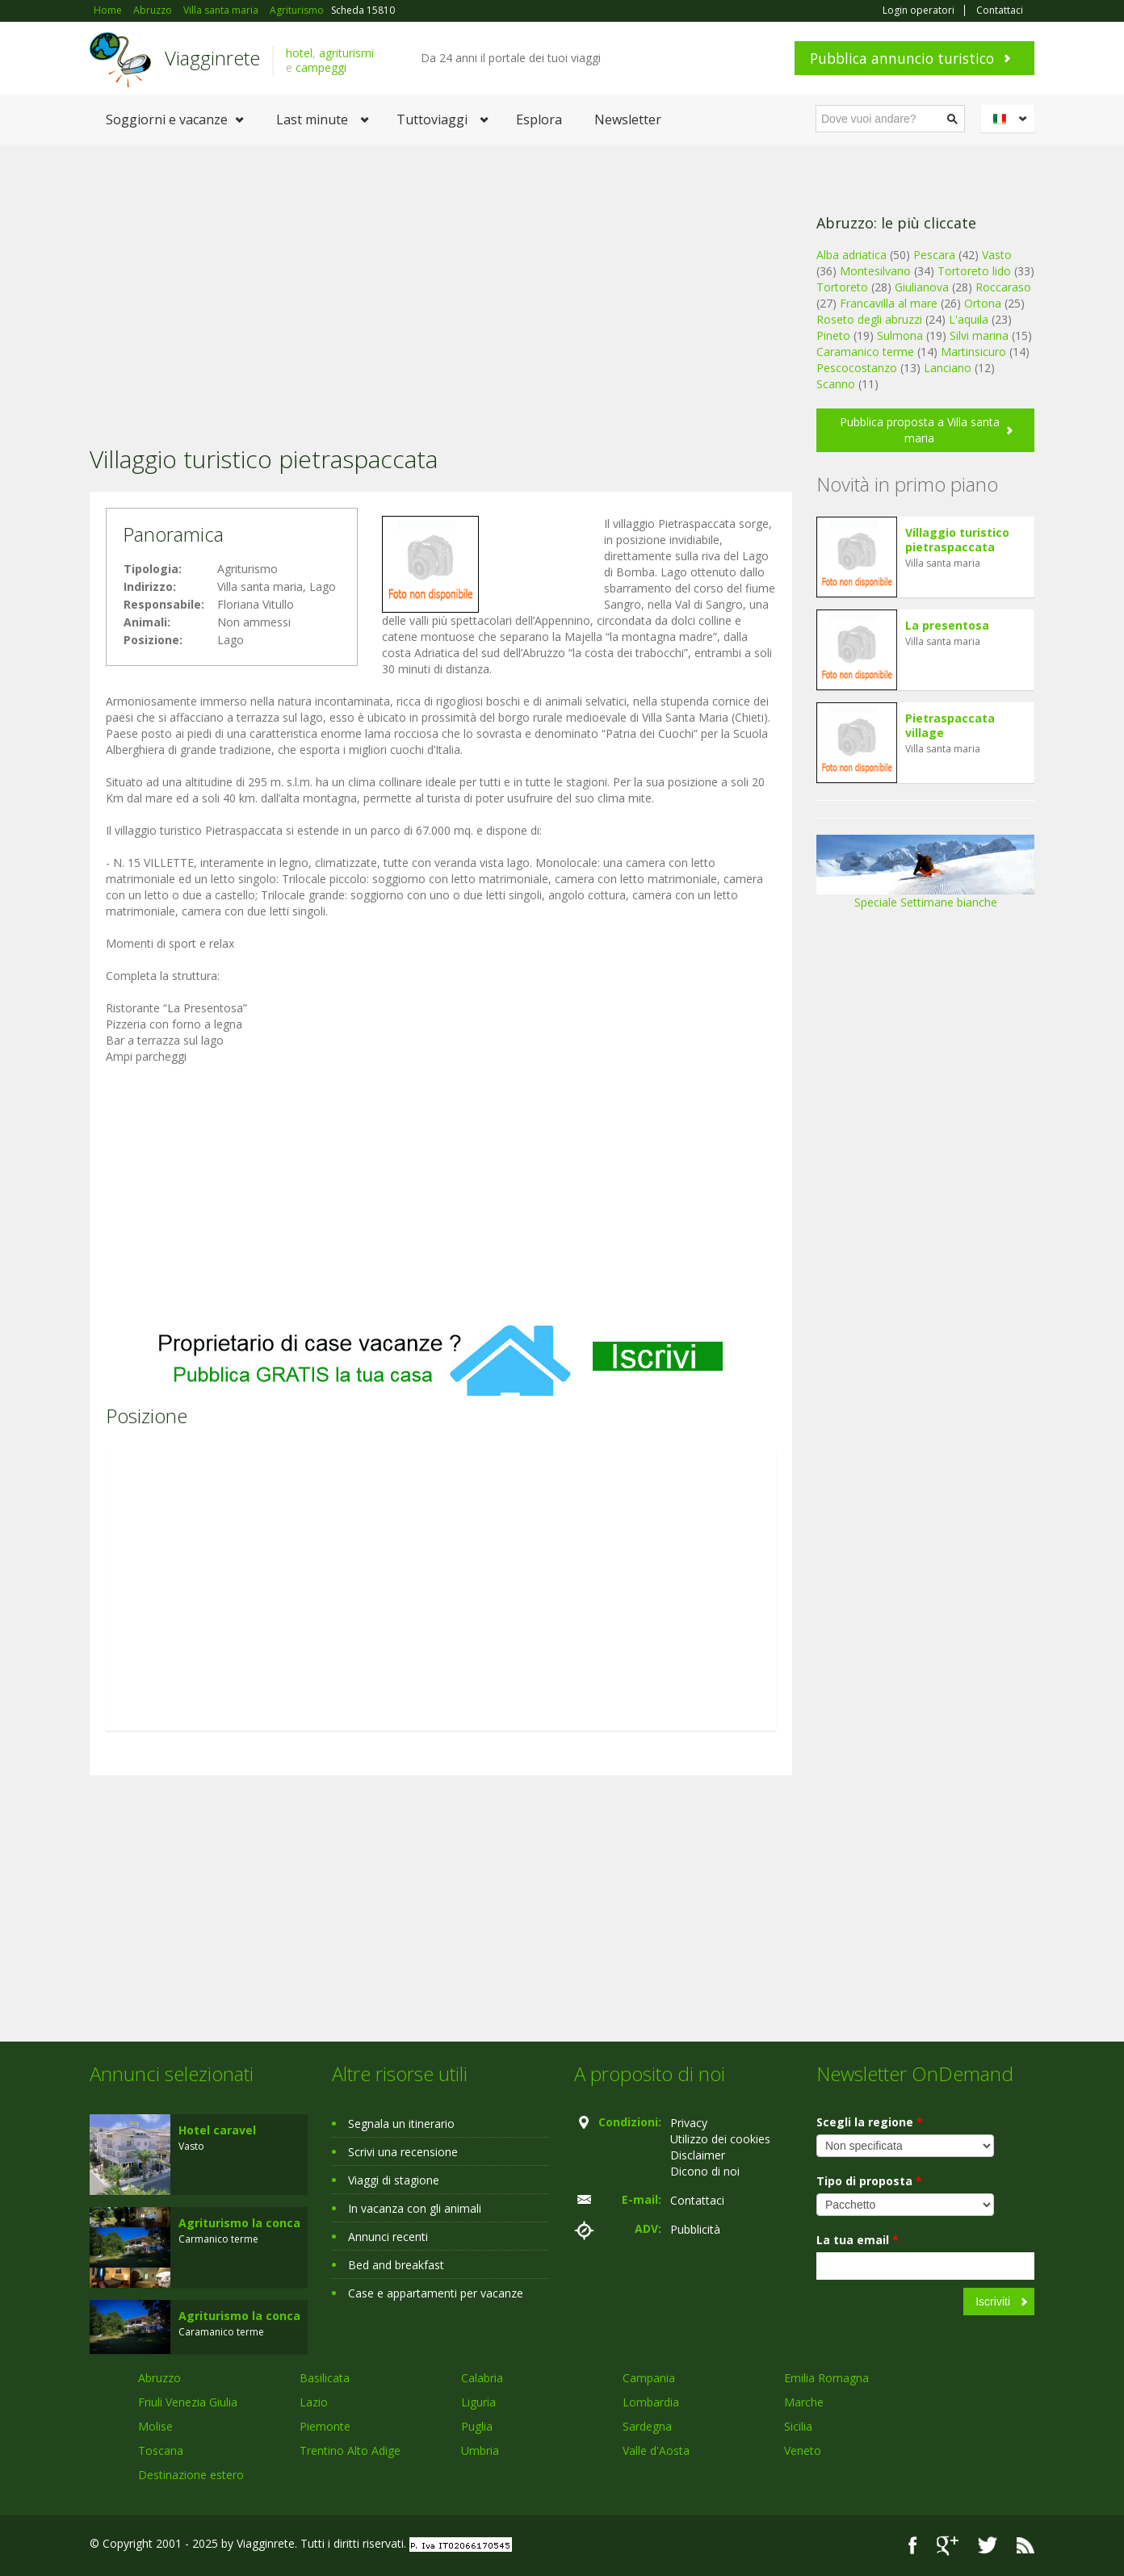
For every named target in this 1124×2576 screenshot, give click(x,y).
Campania (649, 2377)
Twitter (987, 2546)
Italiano (1010, 118)
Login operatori (918, 10)
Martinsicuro (973, 351)
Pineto (833, 335)
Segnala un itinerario (401, 2123)
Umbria (480, 2450)
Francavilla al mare (888, 303)
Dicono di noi (705, 2171)
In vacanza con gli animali (414, 2208)
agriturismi (346, 53)
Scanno (835, 384)
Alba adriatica (851, 254)
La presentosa (947, 625)
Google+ (947, 2546)
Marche (804, 2402)
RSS (1025, 2546)
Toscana (160, 2450)
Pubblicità (695, 2229)
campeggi (321, 67)
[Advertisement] (441, 274)
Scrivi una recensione (403, 2151)
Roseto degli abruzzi (869, 319)
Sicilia (798, 2426)
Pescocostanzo (856, 367)
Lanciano (947, 367)
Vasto (997, 254)
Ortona (982, 303)
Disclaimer (697, 2155)
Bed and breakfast (396, 2264)
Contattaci (999, 10)
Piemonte (325, 2426)
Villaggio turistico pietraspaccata (957, 540)
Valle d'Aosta (656, 2450)
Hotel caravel (217, 2130)
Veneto (802, 2450)
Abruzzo (159, 2377)
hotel (299, 53)
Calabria (482, 2377)
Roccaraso (1003, 287)
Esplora (539, 119)
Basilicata (325, 2377)
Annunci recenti (388, 2236)
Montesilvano (875, 271)
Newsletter (627, 119)
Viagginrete (212, 57)
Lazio (314, 2402)
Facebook (912, 2546)
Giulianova (922, 287)
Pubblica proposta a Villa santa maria (920, 430)
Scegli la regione (869, 2122)
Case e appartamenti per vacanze (435, 2293)
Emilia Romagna (826, 2377)
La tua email (857, 2239)
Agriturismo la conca (239, 2222)
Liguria (478, 2402)
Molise (155, 2426)
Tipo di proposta (869, 2181)
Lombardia (651, 2402)
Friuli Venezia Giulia (187, 2402)
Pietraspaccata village (950, 725)
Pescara (934, 254)
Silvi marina (979, 335)
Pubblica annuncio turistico (902, 58)
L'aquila (968, 319)
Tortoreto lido (974, 271)
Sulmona (900, 335)
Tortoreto (842, 287)
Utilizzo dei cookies (720, 2139)
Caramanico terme (865, 351)
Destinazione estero (191, 2474)
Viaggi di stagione (393, 2180)
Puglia (477, 2426)
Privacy (688, 2122)
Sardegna (647, 2426)
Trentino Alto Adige (350, 2450)
